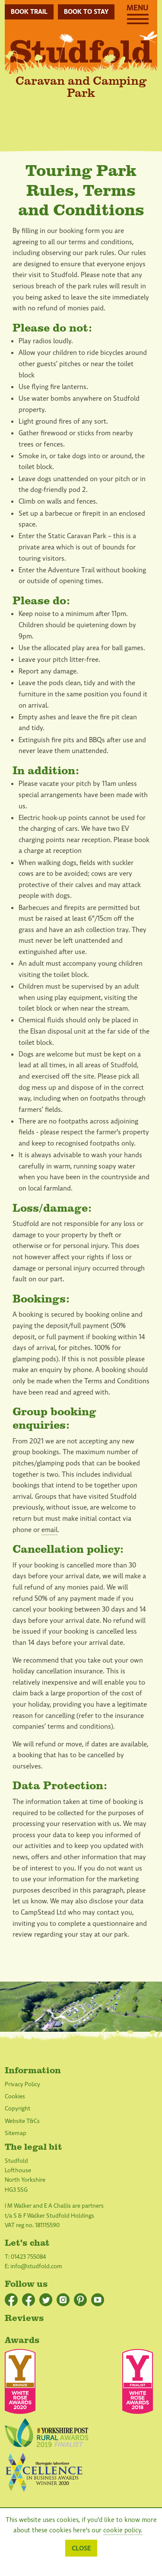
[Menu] (138, 22)
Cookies (15, 2096)
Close (81, 2548)
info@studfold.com (36, 2266)
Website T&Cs (22, 2121)
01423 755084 (28, 2257)
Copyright (17, 2108)
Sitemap (15, 2133)
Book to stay (86, 11)
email (49, 1530)
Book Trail (29, 11)
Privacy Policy (22, 2084)
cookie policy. (123, 2530)
